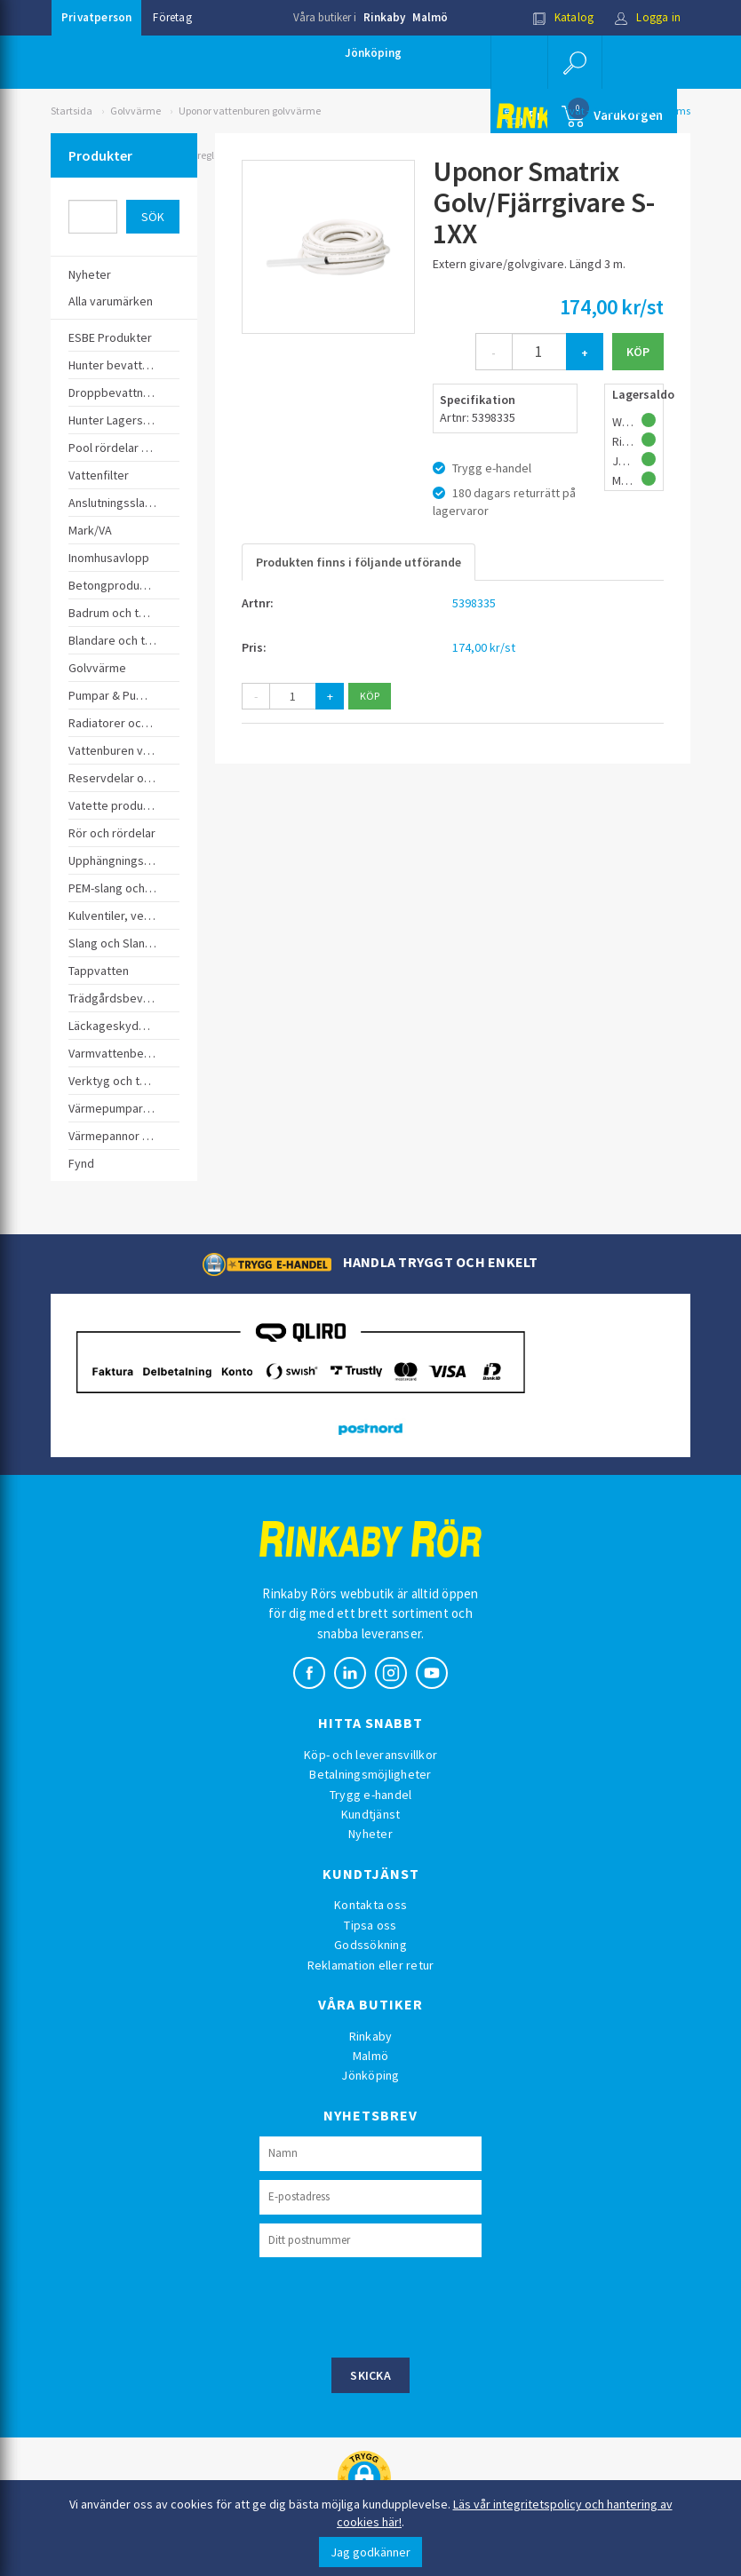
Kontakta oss (370, 1905)
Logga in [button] (647, 17)
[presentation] (394, 2305)
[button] (575, 62)
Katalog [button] (563, 17)
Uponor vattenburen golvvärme (250, 110)
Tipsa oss (370, 1925)
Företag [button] (172, 17)
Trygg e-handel (371, 1795)
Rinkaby (384, 17)
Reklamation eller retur (370, 1965)
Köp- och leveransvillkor (370, 1755)
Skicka (370, 2375)
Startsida (71, 110)
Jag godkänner (370, 2552)
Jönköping (373, 52)
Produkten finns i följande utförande (358, 562)
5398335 (474, 603)
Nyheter (370, 1834)
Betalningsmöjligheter (370, 1774)
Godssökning (370, 1945)
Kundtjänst (371, 1814)
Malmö (430, 17)
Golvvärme (135, 110)
